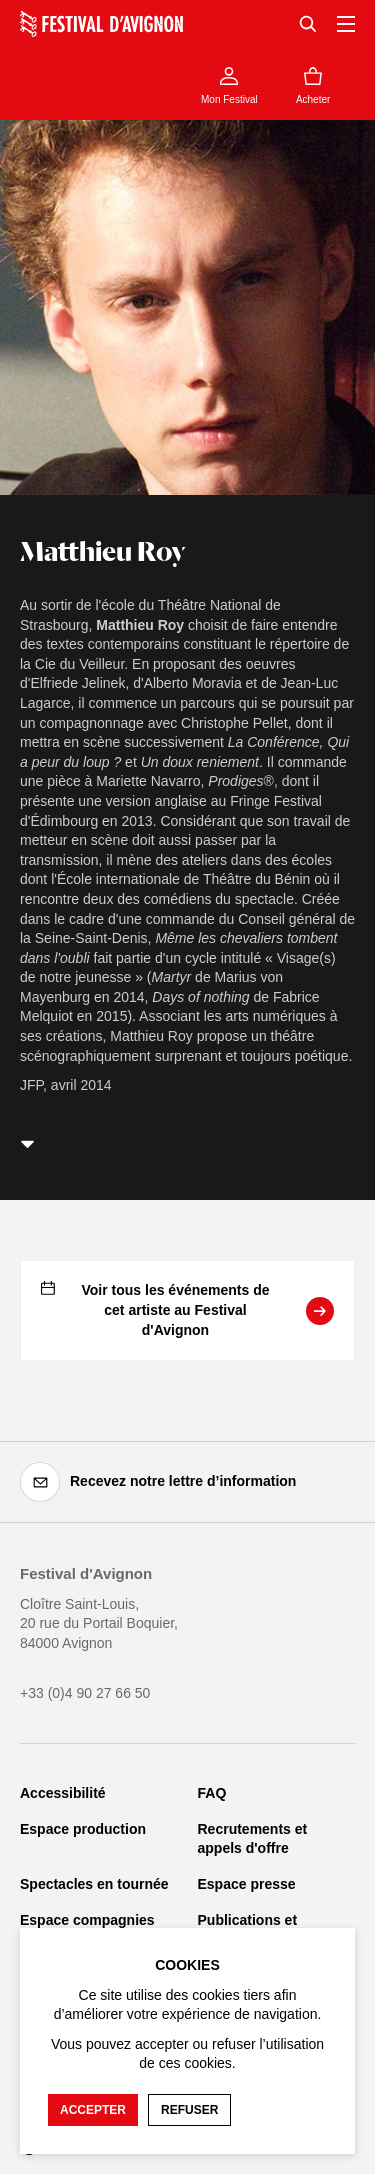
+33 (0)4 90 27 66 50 (85, 1693)
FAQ (212, 1793)
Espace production (83, 1829)
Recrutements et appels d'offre (253, 1839)
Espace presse (247, 1884)
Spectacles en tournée (94, 1884)
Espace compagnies (87, 1920)
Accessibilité (63, 1793)
